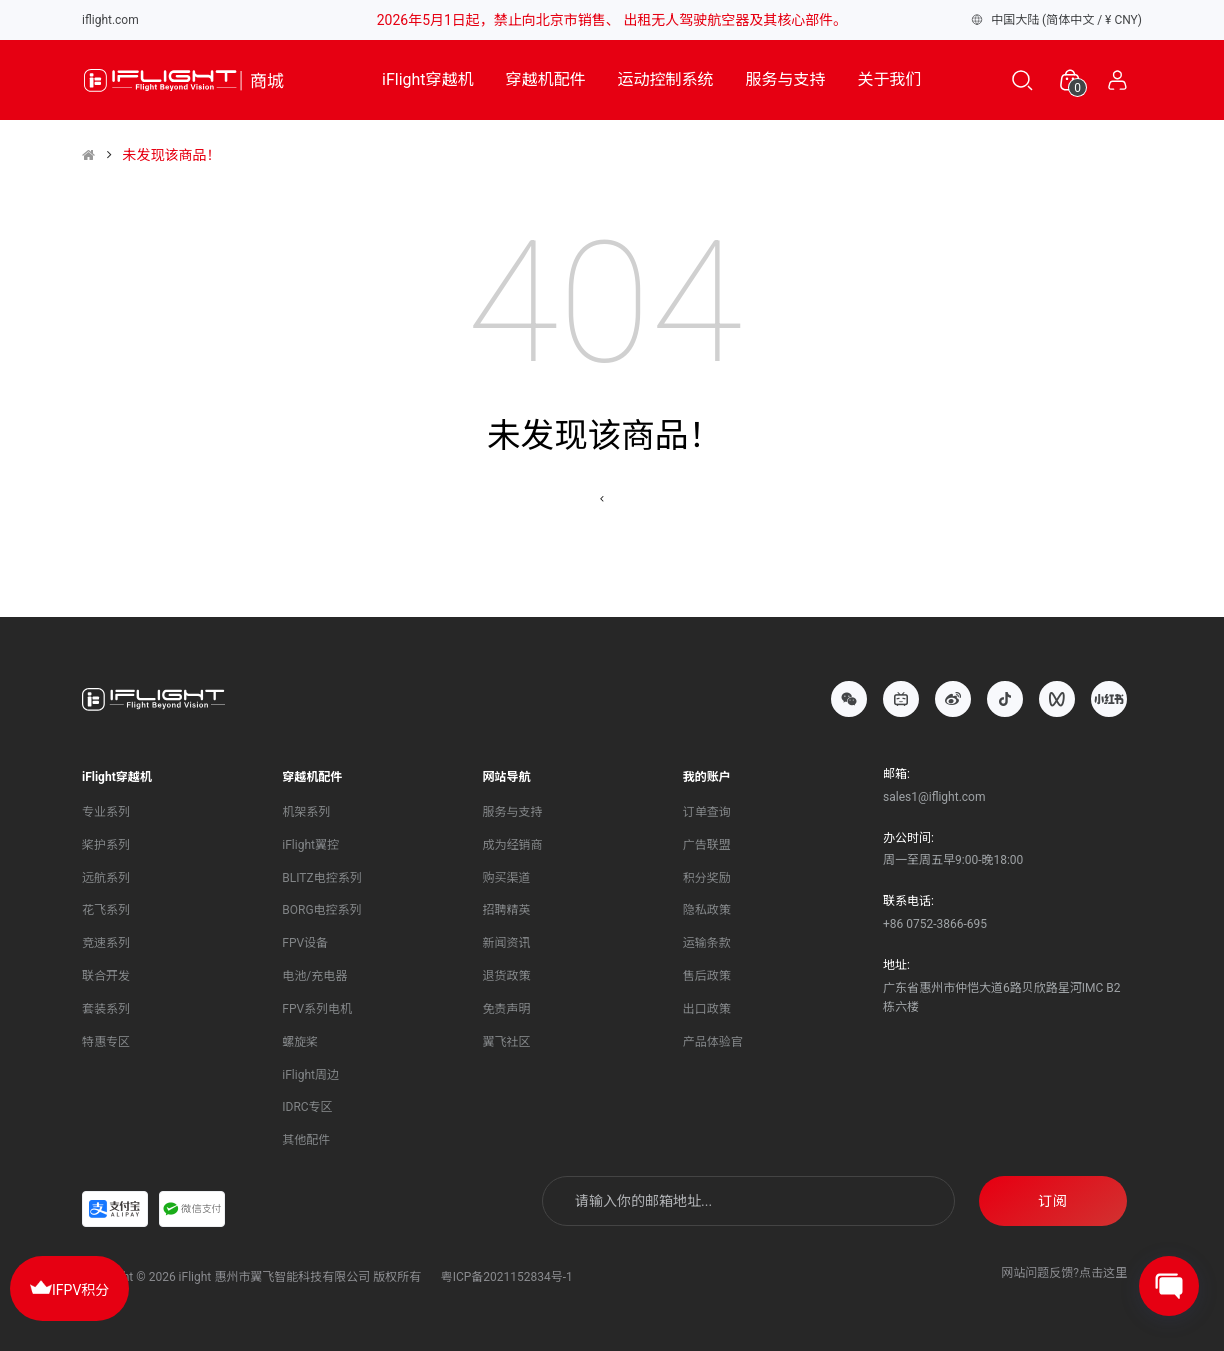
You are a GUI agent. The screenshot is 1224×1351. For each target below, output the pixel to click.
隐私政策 (707, 910)
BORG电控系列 (321, 910)
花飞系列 (106, 910)
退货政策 (507, 976)
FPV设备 (305, 943)
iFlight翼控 (310, 845)
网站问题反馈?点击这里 (1064, 1273)
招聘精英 (507, 910)
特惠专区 (106, 1042)
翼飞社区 (507, 1042)
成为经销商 (513, 845)
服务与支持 (786, 79)
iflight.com (110, 20)
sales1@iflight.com (934, 797)
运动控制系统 (666, 79)
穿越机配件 (546, 79)
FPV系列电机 (317, 1009)
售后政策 (707, 976)
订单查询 (707, 812)
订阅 (1053, 1201)
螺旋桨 (300, 1042)
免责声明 (507, 1009)
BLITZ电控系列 (321, 878)
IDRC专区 (307, 1107)
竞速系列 (106, 943)
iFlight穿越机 (428, 79)
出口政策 (707, 1009)
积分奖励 (707, 878)
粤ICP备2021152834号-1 (507, 1277)
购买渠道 (507, 878)
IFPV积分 (69, 1287)
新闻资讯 (507, 943)
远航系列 (106, 878)
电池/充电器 (314, 976)
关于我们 (890, 79)
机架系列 (306, 812)
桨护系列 (106, 845)
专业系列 (106, 812)
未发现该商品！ (171, 155)
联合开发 (106, 976)
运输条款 (707, 943)
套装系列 (106, 1009)
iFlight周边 (310, 1075)
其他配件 (306, 1140)
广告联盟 (707, 845)
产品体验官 (713, 1042)
